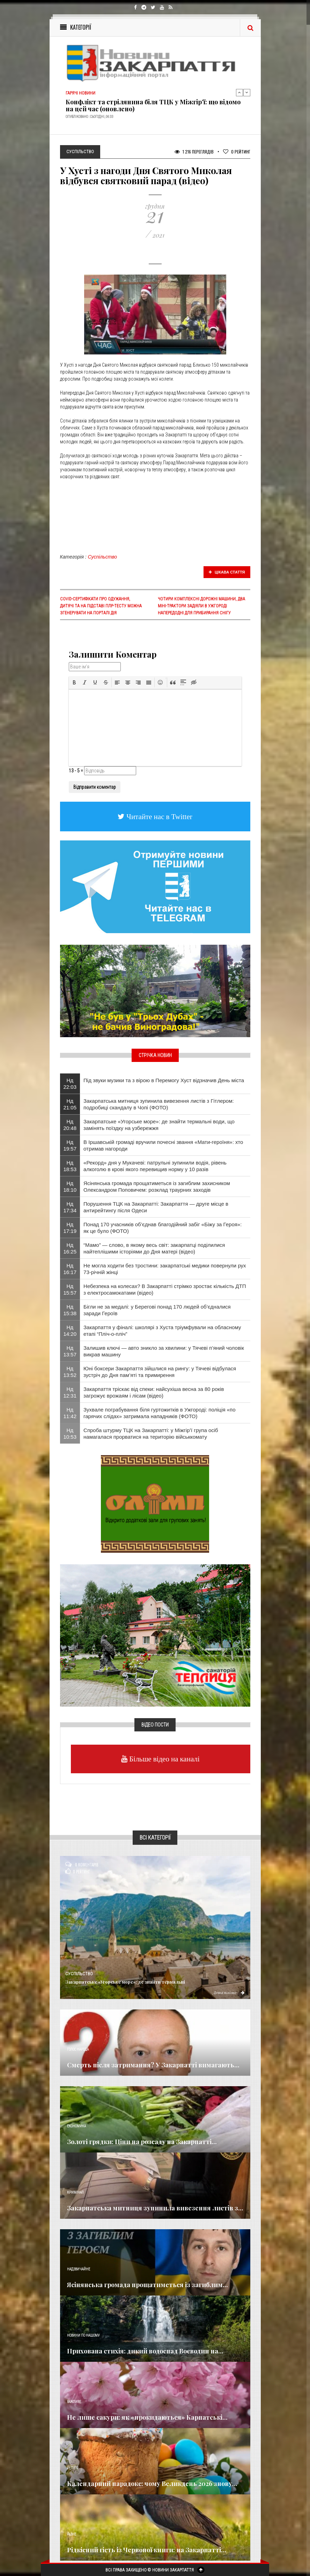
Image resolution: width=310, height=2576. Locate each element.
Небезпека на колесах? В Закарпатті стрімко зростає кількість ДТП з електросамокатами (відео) (164, 1289)
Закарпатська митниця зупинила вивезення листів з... (155, 2208)
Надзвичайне (78, 2269)
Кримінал (75, 2192)
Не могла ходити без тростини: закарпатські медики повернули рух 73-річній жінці (164, 1269)
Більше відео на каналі (163, 1758)
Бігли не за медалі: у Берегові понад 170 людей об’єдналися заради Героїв (157, 1310)
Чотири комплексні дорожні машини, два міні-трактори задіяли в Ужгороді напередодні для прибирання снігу (201, 606)
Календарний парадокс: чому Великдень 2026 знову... (152, 2483)
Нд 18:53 (70, 1166)
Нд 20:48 (70, 1124)
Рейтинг (236, 152)
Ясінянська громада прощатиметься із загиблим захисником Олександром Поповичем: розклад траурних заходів (156, 1186)
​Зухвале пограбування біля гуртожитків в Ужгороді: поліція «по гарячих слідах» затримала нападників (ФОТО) (159, 1413)
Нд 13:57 (70, 1351)
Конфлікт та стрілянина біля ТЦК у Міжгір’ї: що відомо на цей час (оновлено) (153, 105)
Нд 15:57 (70, 1289)
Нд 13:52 (70, 1371)
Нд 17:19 (70, 1227)
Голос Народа (78, 2049)
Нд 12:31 (70, 1392)
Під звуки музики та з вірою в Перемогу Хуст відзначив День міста (163, 1080)
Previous (239, 92)
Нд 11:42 (70, 1413)
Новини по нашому (83, 2335)
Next (246, 92)
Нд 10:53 (70, 1433)
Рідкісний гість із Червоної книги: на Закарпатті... (146, 2550)
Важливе (74, 2402)
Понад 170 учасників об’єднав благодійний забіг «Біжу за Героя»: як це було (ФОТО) (162, 1227)
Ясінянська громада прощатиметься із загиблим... (147, 2285)
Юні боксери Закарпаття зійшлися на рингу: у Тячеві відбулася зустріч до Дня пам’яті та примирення (159, 1371)
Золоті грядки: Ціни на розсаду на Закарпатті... (142, 2141)
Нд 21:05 (70, 1104)
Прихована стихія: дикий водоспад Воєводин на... (145, 2351)
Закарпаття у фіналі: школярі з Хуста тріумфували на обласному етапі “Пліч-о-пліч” (162, 1330)
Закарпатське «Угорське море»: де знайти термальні (125, 1982)
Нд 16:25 (70, 1248)
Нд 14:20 (70, 1330)
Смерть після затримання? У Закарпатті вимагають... (153, 2065)
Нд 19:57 (70, 1145)
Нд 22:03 (70, 1083)
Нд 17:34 (70, 1207)
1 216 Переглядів (194, 152)
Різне (71, 2534)
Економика (76, 2126)
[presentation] (74, 682)
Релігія (73, 2468)
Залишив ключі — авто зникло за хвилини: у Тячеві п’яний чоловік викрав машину (163, 1351)
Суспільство (102, 557)
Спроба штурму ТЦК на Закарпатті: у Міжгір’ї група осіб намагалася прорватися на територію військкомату (150, 1433)
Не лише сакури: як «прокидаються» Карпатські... (147, 2417)
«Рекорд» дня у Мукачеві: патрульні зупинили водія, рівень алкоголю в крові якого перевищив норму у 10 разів (155, 1166)
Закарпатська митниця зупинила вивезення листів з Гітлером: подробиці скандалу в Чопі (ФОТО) (158, 1104)
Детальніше (228, 1992)
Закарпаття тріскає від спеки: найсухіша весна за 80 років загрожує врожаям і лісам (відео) (153, 1392)
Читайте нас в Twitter (158, 816)
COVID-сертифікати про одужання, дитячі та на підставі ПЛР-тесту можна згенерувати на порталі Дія (101, 606)
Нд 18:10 (70, 1186)
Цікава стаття (227, 572)
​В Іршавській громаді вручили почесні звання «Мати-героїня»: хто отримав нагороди (163, 1145)
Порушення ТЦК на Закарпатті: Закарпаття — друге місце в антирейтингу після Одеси (155, 1207)
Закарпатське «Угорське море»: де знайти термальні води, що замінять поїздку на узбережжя (159, 1124)
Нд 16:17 (70, 1269)
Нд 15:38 (70, 1310)
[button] (74, 682)
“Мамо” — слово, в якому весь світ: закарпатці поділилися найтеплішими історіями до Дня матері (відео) (154, 1248)
